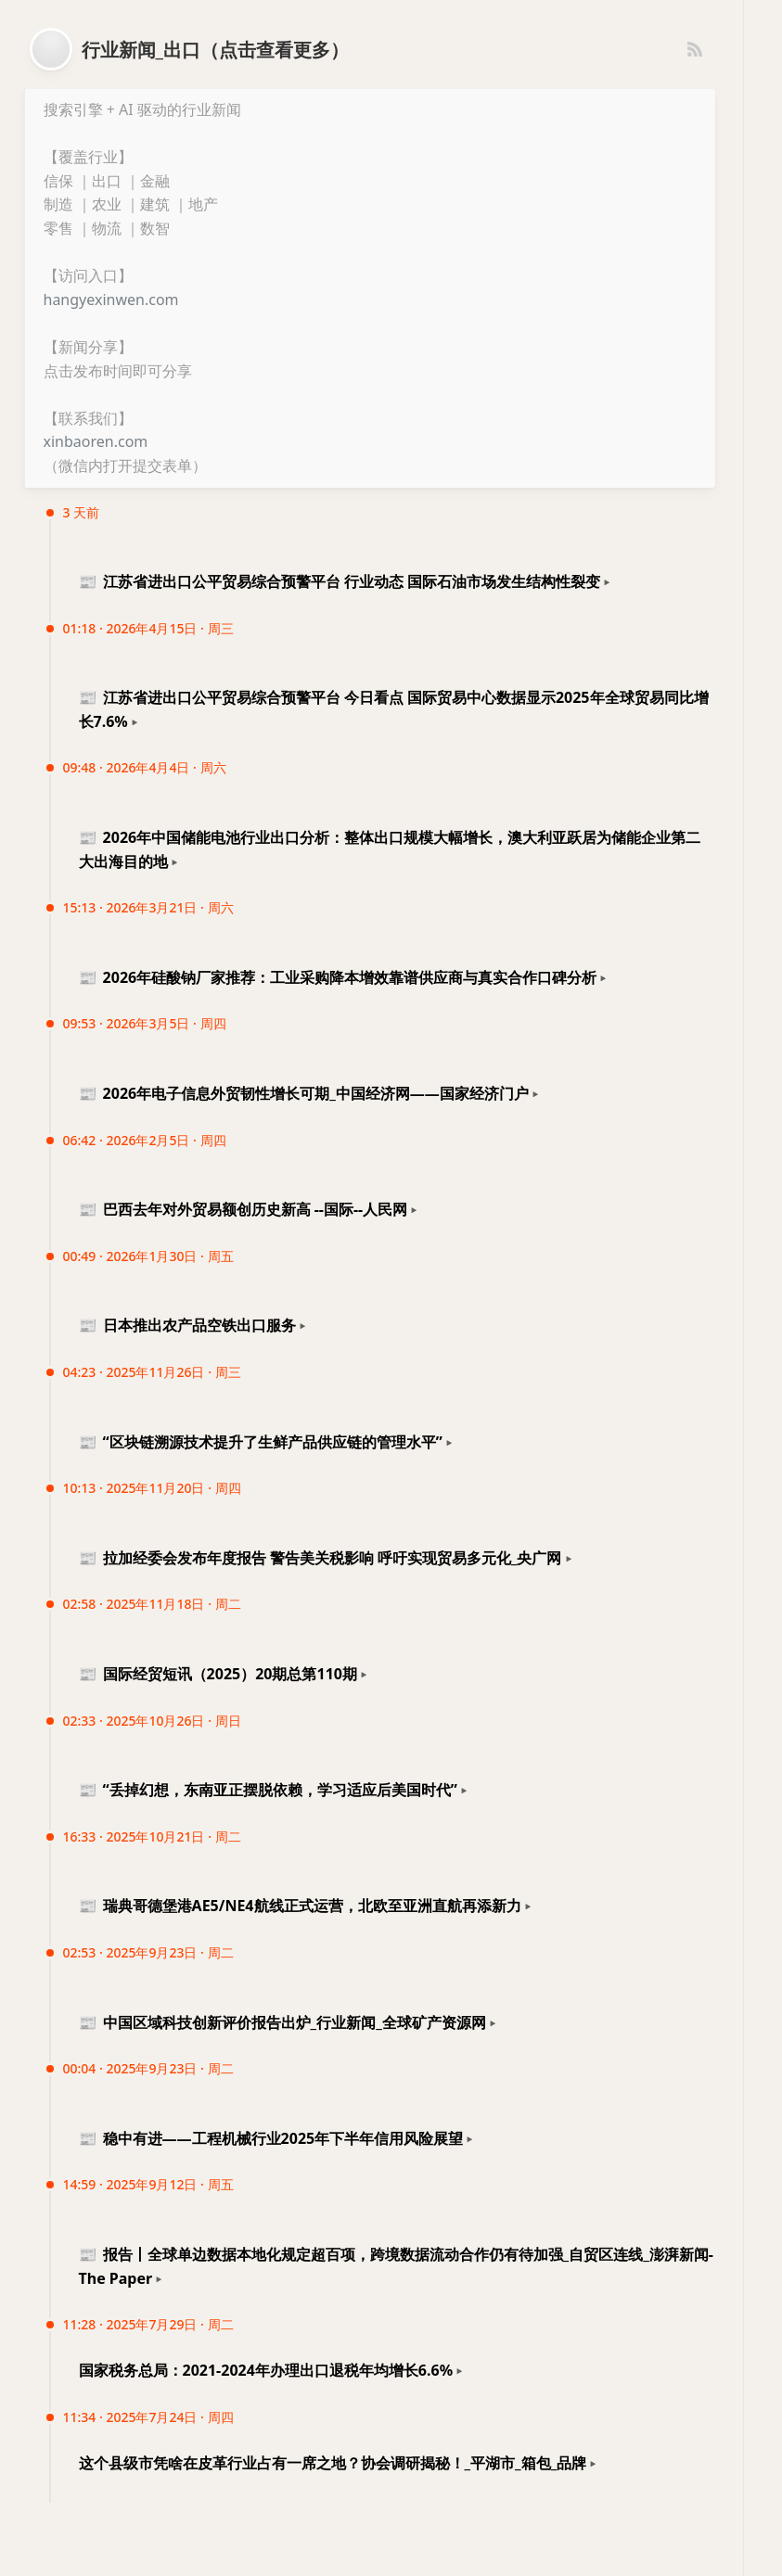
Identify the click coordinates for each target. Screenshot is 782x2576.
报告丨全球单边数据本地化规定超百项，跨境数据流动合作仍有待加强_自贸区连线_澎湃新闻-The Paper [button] (396, 2266)
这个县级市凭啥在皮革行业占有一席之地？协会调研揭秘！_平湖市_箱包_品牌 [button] (333, 2463)
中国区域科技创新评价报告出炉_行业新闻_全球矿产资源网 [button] (282, 2022)
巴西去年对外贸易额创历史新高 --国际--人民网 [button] (243, 1209)
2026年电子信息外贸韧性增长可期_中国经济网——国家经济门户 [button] (304, 1093)
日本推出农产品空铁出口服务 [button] (187, 1325)
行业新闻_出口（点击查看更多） (215, 49)
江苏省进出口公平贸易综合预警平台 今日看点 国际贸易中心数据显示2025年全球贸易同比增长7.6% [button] (394, 709)
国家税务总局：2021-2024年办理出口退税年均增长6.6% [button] (266, 2370)
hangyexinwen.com (111, 299)
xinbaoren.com (96, 441)
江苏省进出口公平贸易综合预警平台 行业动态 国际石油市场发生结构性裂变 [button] (339, 581)
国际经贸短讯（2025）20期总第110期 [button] (218, 1674)
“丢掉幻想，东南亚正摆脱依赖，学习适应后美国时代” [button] (268, 1789)
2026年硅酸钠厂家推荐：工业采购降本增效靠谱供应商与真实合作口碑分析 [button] (338, 977)
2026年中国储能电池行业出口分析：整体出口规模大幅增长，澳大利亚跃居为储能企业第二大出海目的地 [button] (390, 849)
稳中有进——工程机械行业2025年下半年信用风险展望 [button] (271, 2138)
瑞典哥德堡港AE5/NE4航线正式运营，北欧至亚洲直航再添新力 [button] (300, 1905)
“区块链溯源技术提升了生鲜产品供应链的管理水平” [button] (260, 1442)
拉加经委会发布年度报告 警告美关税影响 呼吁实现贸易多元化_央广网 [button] (320, 1558)
